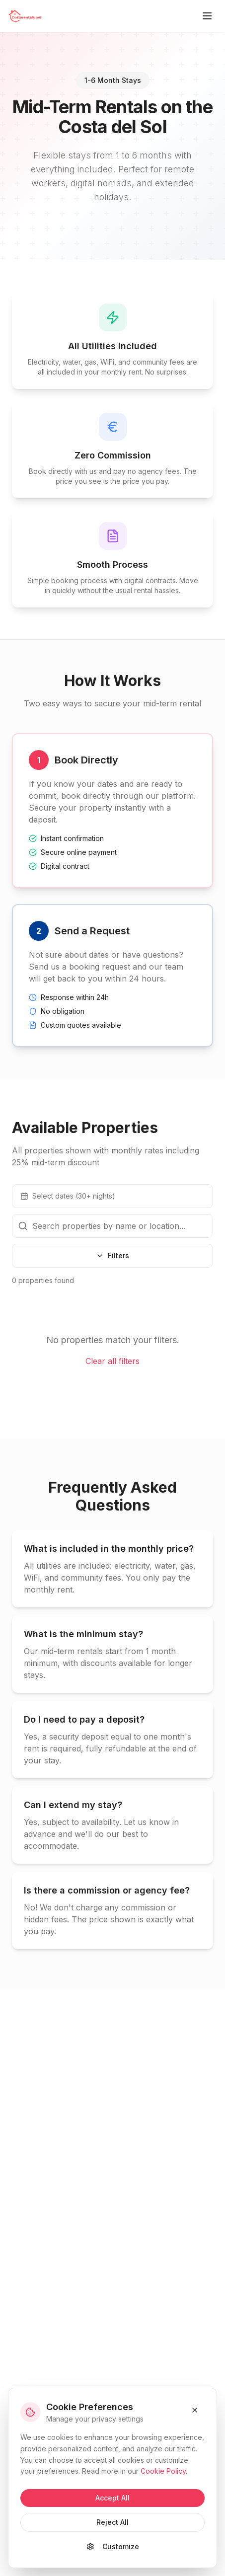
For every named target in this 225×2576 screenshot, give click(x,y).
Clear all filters (112, 1361)
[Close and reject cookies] (195, 2410)
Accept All (112, 2498)
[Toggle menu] (207, 16)
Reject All (112, 2522)
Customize (112, 2546)
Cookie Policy (163, 2471)
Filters (112, 1255)
